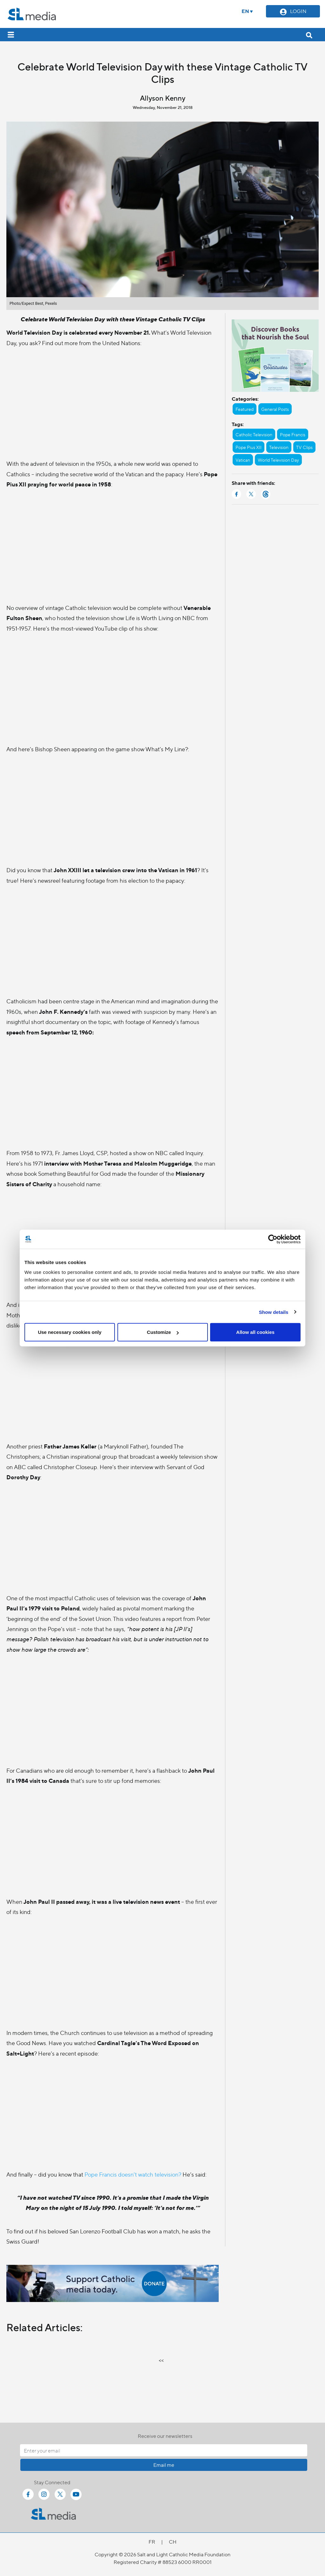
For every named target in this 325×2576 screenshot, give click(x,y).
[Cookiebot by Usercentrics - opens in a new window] (273, 1239)
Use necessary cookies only (69, 1332)
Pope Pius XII (248, 447)
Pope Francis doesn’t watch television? (132, 2174)
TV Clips (304, 447)
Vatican (242, 460)
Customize (163, 1332)
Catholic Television (253, 434)
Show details (274, 1312)
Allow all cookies (255, 1332)
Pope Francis (292, 434)
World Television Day (278, 460)
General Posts (275, 409)
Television (279, 447)
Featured (244, 409)
